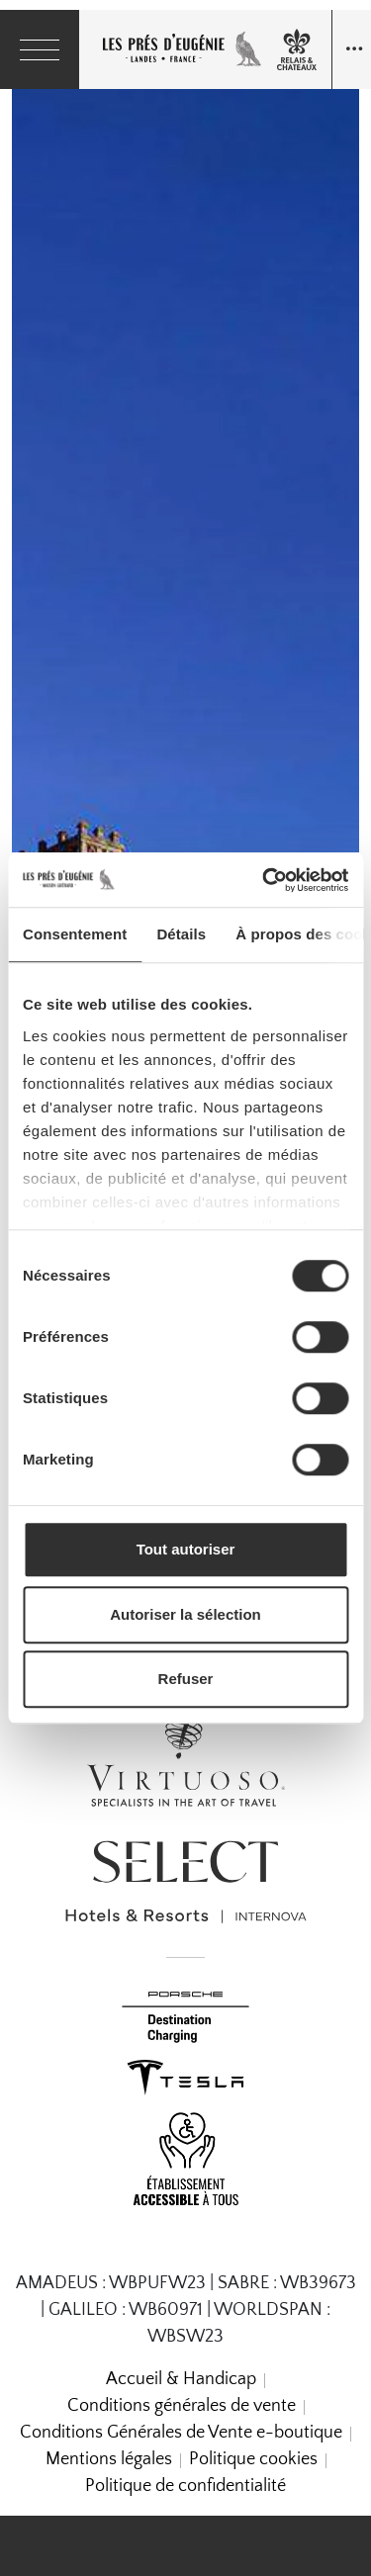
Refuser (186, 1678)
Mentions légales (109, 2459)
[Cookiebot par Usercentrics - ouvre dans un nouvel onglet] (264, 880)
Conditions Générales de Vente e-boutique (181, 2433)
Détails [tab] (181, 934)
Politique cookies (253, 2459)
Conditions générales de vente (181, 2406)
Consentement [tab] (75, 934)
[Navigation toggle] (351, 49)
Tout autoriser (186, 1549)
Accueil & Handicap (181, 2379)
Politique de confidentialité (185, 2486)
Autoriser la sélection (185, 1614)
